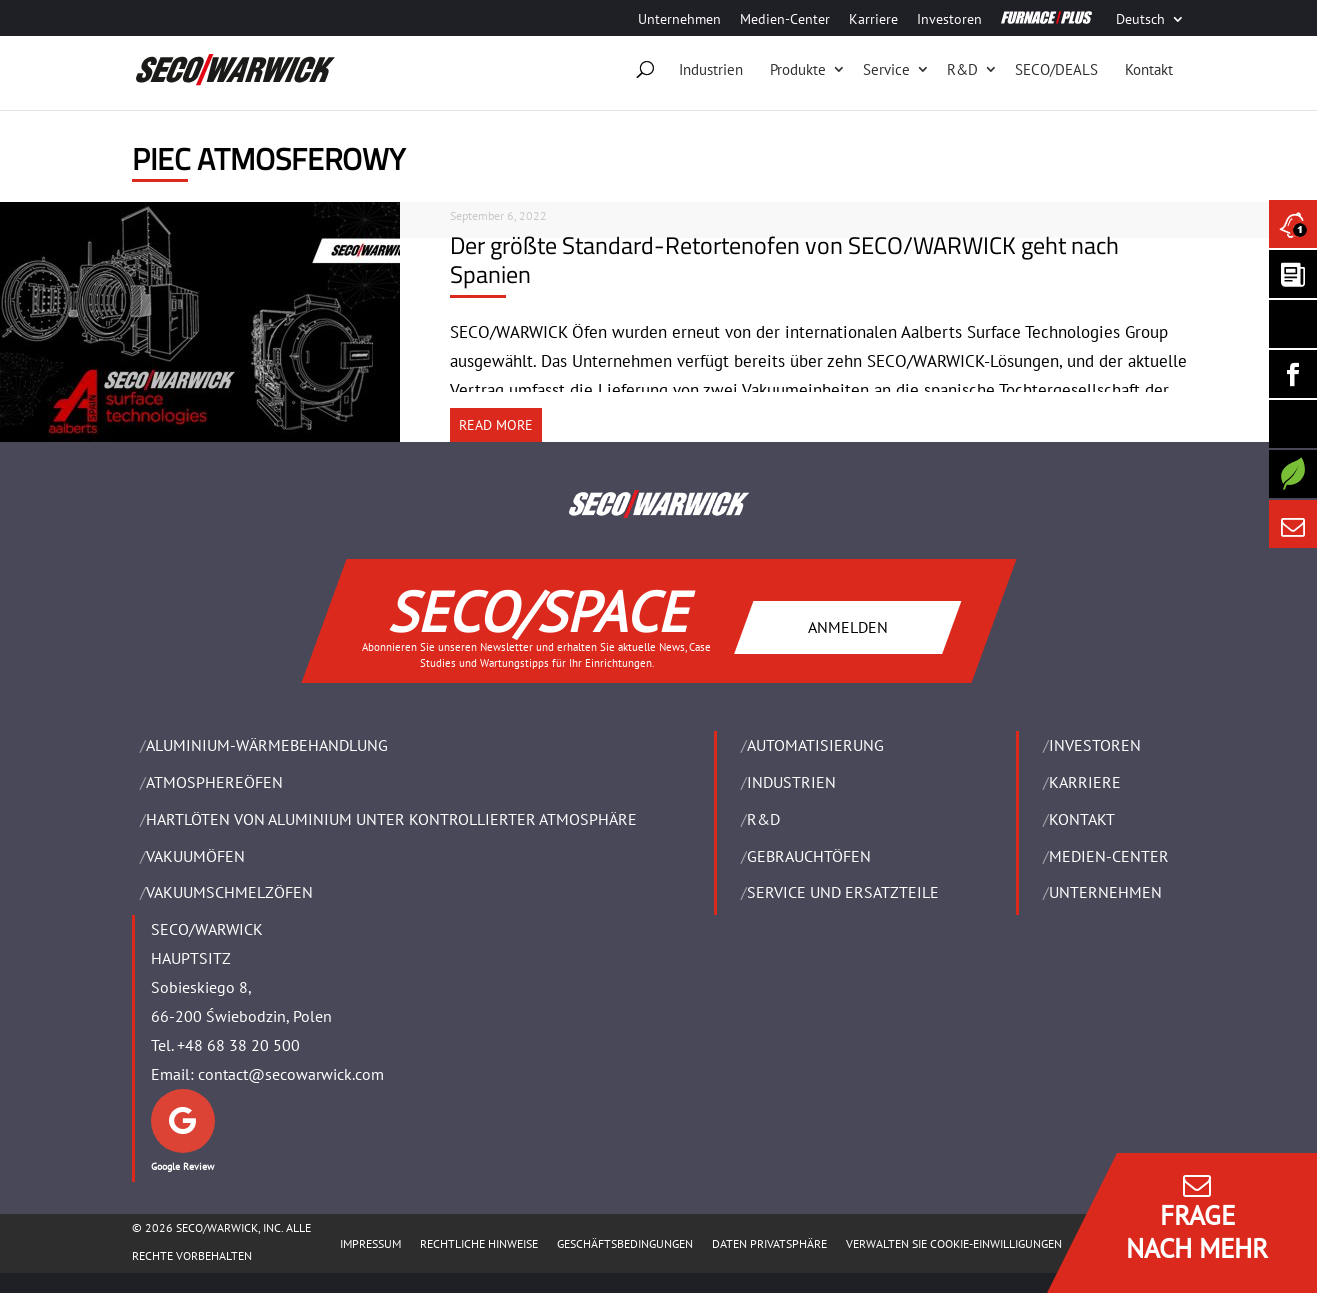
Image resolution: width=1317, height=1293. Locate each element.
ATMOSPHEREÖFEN (214, 782)
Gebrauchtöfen (809, 856)
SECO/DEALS (1056, 69)
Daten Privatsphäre (769, 1243)
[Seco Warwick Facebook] (1293, 374)
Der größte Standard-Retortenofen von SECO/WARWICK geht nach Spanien (784, 259)
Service (886, 69)
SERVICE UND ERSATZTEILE (843, 892)
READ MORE (496, 425)
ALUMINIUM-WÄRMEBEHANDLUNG (267, 745)
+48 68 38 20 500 (238, 1045)
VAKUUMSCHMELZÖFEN (229, 892)
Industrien (711, 69)
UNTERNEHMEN (1105, 892)
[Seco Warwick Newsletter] (1293, 274)
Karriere (873, 20)
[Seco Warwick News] (1293, 224)
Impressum (370, 1243)
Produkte (798, 69)
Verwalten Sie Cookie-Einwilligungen (954, 1243)
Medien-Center (785, 20)
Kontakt (1149, 69)
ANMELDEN (847, 626)
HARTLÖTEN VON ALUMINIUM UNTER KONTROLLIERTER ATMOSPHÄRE (391, 819)
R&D (962, 69)
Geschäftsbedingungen (625, 1243)
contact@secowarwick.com (291, 1074)
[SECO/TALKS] (1293, 424)
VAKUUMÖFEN (195, 856)
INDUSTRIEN (791, 782)
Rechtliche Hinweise (479, 1243)
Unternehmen (679, 20)
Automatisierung (815, 745)
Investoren (949, 20)
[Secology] (1293, 474)
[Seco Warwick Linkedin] (1293, 324)
